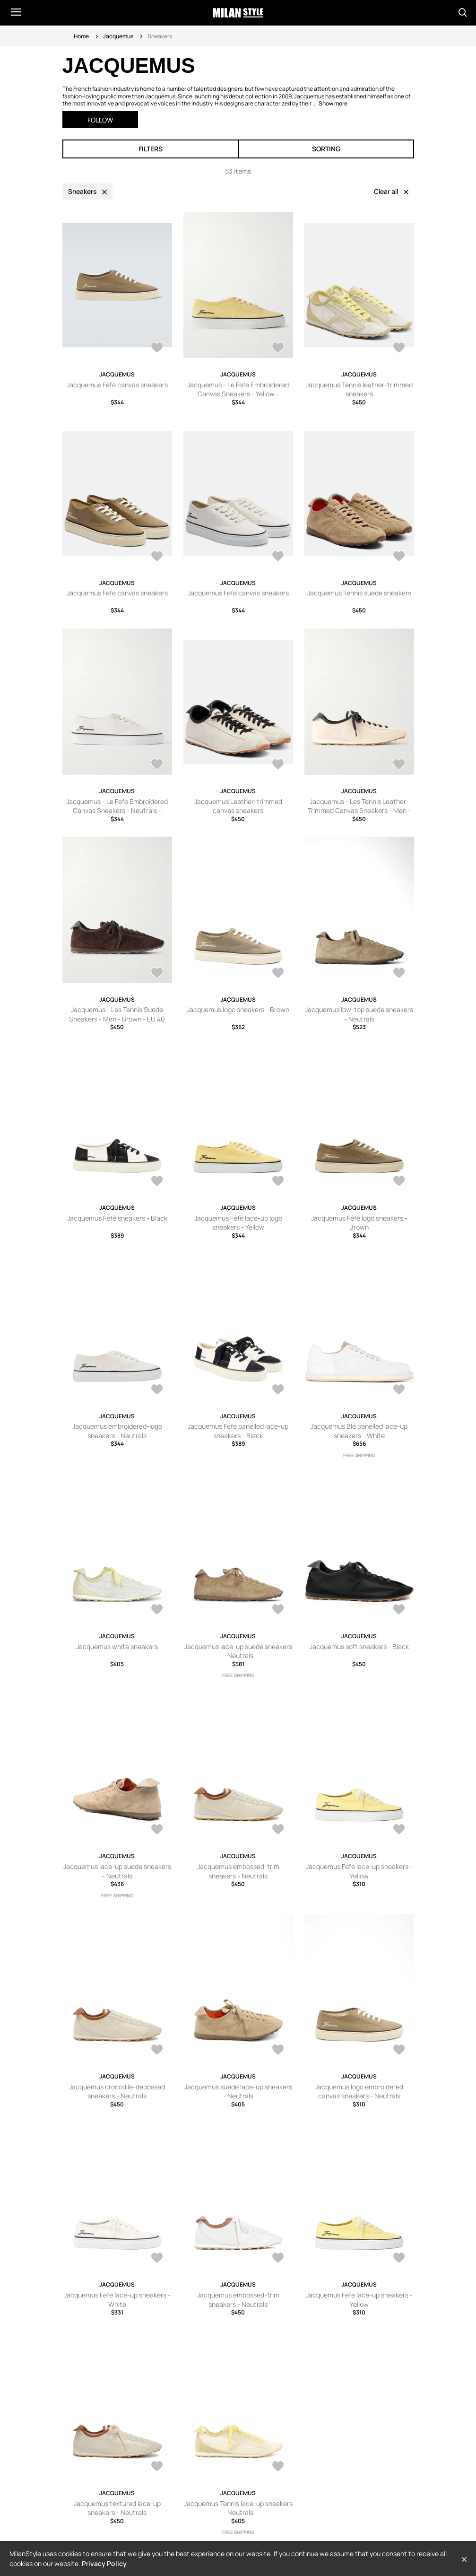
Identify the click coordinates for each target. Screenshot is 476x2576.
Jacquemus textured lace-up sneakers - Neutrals (117, 2508)
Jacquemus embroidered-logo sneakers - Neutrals (117, 1431)
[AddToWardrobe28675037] (399, 974)
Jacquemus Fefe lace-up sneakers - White (117, 2299)
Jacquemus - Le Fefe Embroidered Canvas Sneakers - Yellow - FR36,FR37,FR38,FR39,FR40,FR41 (238, 394)
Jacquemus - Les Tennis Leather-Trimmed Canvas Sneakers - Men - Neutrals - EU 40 (359, 810)
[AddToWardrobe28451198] (278, 2050)
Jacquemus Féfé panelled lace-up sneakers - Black (238, 1431)
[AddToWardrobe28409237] (399, 2259)
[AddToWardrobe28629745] (399, 1390)
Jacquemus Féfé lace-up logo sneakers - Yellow (238, 1223)
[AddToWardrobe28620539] (156, 1610)
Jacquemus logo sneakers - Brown (238, 1009)
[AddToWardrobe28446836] (399, 2050)
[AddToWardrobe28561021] (278, 557)
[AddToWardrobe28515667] (399, 557)
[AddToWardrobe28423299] (278, 2259)
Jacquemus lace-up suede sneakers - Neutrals (238, 1651)
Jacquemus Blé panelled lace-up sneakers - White (359, 1431)
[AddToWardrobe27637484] (399, 765)
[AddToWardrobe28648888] (156, 1390)
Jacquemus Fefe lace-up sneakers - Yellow (359, 1871)
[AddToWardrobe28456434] (399, 1830)
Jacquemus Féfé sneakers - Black (117, 1218)
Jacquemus (118, 36)
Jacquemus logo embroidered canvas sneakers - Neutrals (359, 2091)
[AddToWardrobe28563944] (156, 557)
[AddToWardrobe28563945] (399, 348)
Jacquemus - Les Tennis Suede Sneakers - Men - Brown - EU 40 (117, 1014)
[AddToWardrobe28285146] (278, 765)
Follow (100, 119)
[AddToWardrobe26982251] (156, 974)
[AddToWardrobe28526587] (278, 1610)
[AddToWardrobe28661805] (399, 1182)
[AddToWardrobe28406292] (278, 2467)
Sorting (326, 148)
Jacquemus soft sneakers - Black (359, 1646)
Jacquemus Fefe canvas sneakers (117, 384)
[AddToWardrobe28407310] (156, 2467)
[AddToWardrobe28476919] (156, 765)
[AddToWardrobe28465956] (278, 1830)
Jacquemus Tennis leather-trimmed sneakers (359, 389)
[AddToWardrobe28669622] (156, 1182)
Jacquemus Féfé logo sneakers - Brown (359, 1223)
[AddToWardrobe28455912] (156, 2050)
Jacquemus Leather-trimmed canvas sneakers (238, 806)
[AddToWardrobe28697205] (278, 974)
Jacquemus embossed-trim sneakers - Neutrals (238, 1871)
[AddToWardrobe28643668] (278, 1390)
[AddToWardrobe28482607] (156, 1830)
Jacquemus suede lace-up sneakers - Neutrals (238, 2091)
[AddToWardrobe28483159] (399, 1610)
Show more (333, 103)
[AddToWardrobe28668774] (278, 1182)
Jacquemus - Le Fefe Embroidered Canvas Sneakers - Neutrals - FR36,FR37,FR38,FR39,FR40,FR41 (117, 810)
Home (81, 36)
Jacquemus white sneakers (117, 1646)
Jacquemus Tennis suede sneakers (359, 592)
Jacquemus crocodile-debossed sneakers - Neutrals (117, 2091)
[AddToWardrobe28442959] (156, 2259)
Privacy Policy (104, 2563)
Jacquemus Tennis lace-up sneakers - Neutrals (238, 2508)
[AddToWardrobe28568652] (278, 348)
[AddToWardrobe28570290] (156, 348)
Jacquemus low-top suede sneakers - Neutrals (359, 1014)
